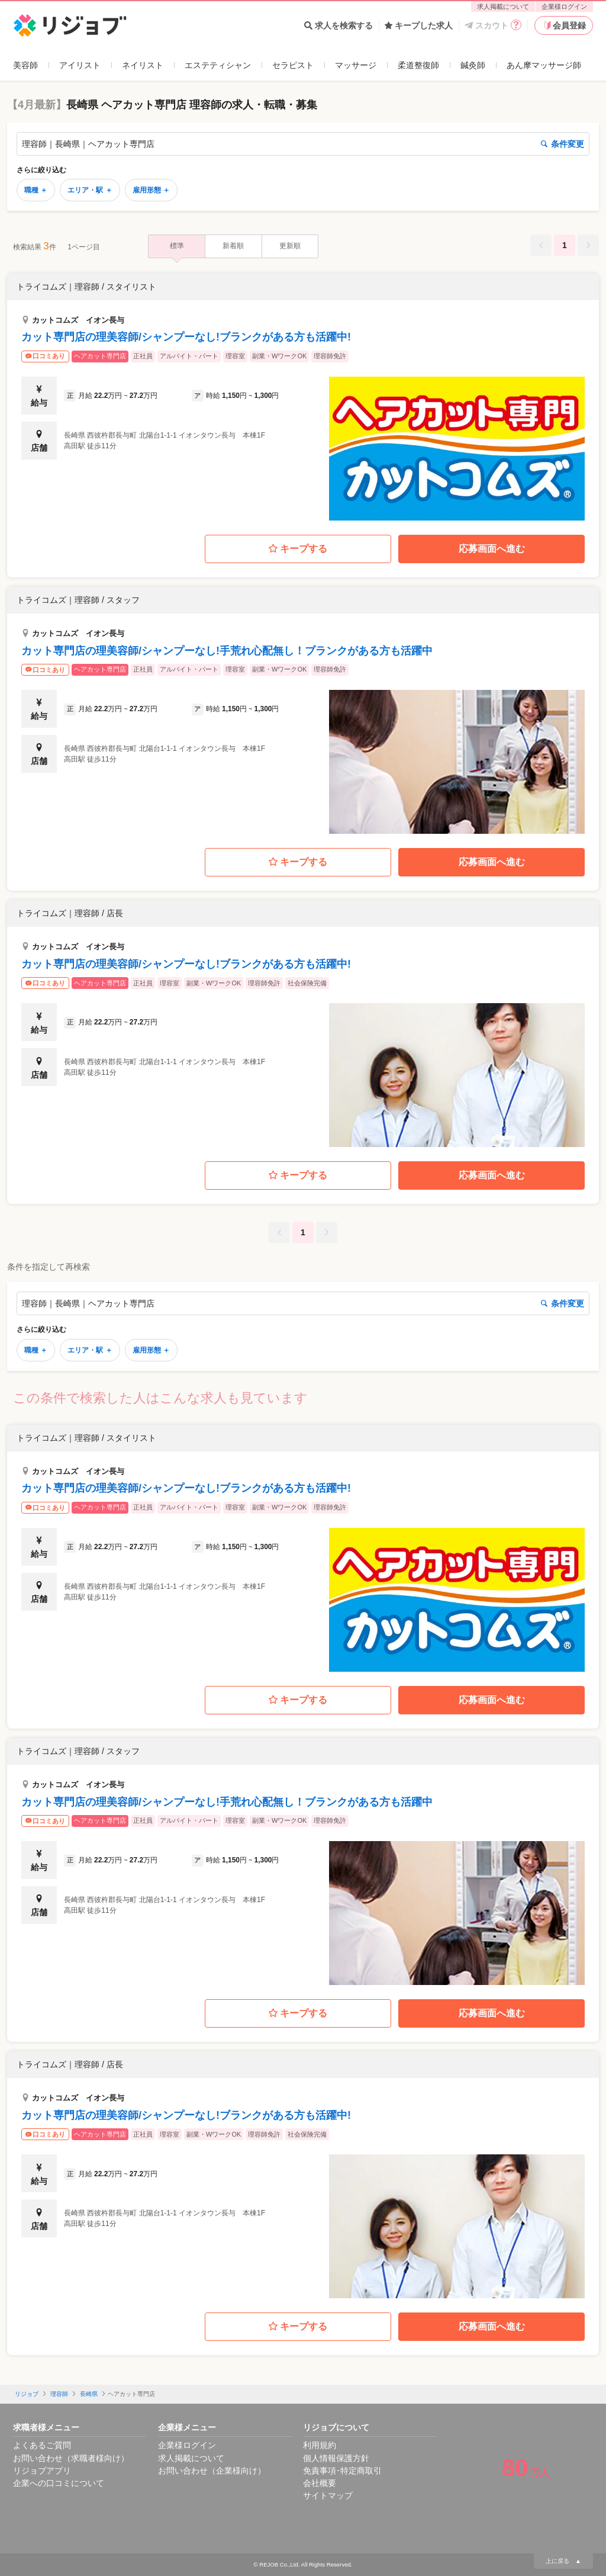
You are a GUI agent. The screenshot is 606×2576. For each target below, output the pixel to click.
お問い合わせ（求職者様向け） (71, 2458)
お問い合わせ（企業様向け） (212, 2470)
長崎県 (89, 2394)
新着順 (233, 246)
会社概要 (319, 2483)
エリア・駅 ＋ (89, 190)
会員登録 (563, 25)
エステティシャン (218, 65)
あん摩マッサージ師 (544, 65)
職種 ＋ (35, 190)
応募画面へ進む (492, 549)
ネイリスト (142, 65)
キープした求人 (419, 25)
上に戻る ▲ (563, 2561)
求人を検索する (338, 25)
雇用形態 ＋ (151, 190)
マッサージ (355, 65)
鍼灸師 (472, 65)
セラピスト (293, 65)
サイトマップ (328, 2495)
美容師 (25, 65)
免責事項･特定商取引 (342, 2470)
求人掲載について (503, 6)
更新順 (290, 246)
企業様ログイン (564, 6)
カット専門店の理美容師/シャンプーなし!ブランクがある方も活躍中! (186, 337)
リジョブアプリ (42, 2470)
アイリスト (80, 65)
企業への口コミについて (58, 2483)
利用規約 (319, 2445)
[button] (303, 397)
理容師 (59, 2394)
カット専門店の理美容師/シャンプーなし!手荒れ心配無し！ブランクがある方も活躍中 (227, 651)
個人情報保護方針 (336, 2458)
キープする (298, 549)
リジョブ (26, 2394)
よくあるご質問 (42, 2445)
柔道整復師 (418, 65)
